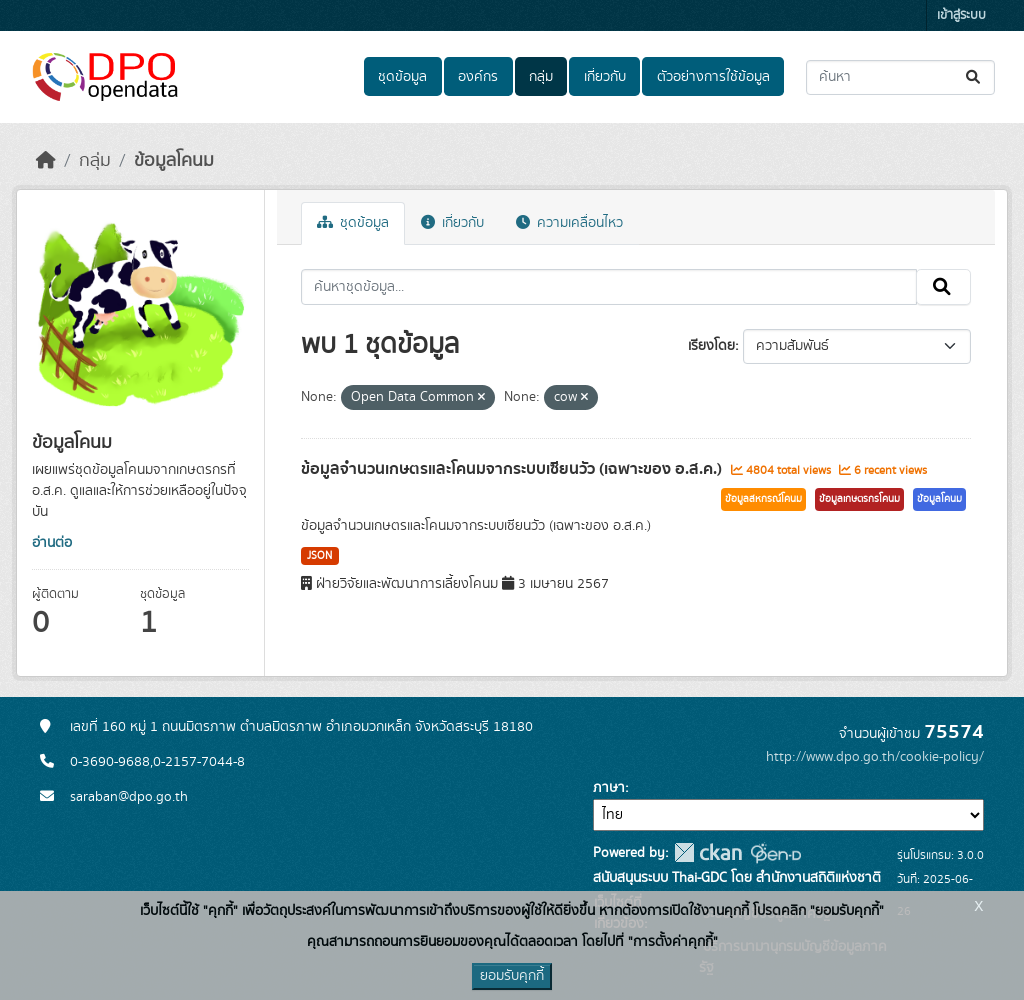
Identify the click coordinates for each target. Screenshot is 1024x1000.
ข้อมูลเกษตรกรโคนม (859, 499)
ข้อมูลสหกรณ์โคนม (763, 499)
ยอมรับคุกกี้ (512, 976)
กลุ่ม (541, 77)
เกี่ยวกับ (605, 77)
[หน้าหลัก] (46, 161)
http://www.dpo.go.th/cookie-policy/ (875, 757)
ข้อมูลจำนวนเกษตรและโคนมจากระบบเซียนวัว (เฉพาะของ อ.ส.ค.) (513, 469)
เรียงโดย (711, 346)
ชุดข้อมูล (402, 77)
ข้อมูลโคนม (174, 161)
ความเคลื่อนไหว (569, 223)
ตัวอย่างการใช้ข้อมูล (713, 77)
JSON (319, 556)
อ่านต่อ (52, 543)
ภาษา (609, 788)
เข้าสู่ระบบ (961, 15)
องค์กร (478, 77)
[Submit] (974, 77)
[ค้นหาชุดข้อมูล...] (900, 77)
